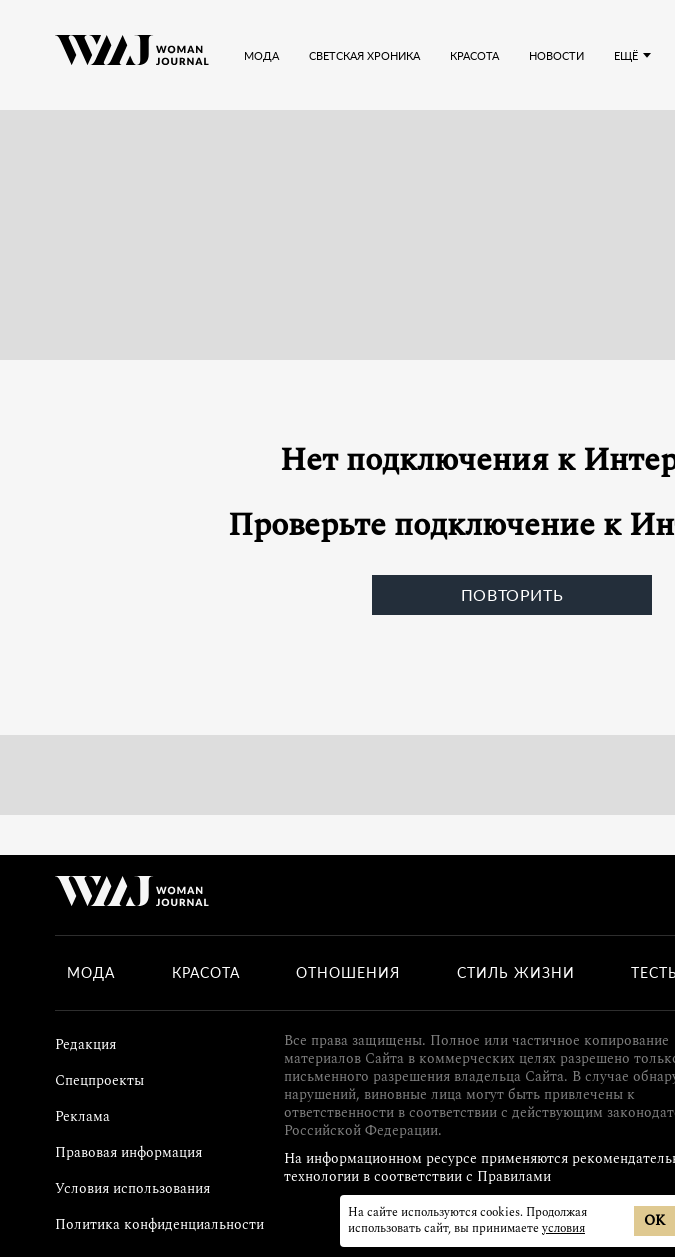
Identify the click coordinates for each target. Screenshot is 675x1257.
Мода (91, 973)
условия (563, 1228)
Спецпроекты (99, 1080)
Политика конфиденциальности (159, 1224)
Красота (206, 973)
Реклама (82, 1116)
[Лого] (132, 55)
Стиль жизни (516, 973)
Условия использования (132, 1188)
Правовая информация (128, 1152)
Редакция (85, 1044)
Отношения (348, 973)
